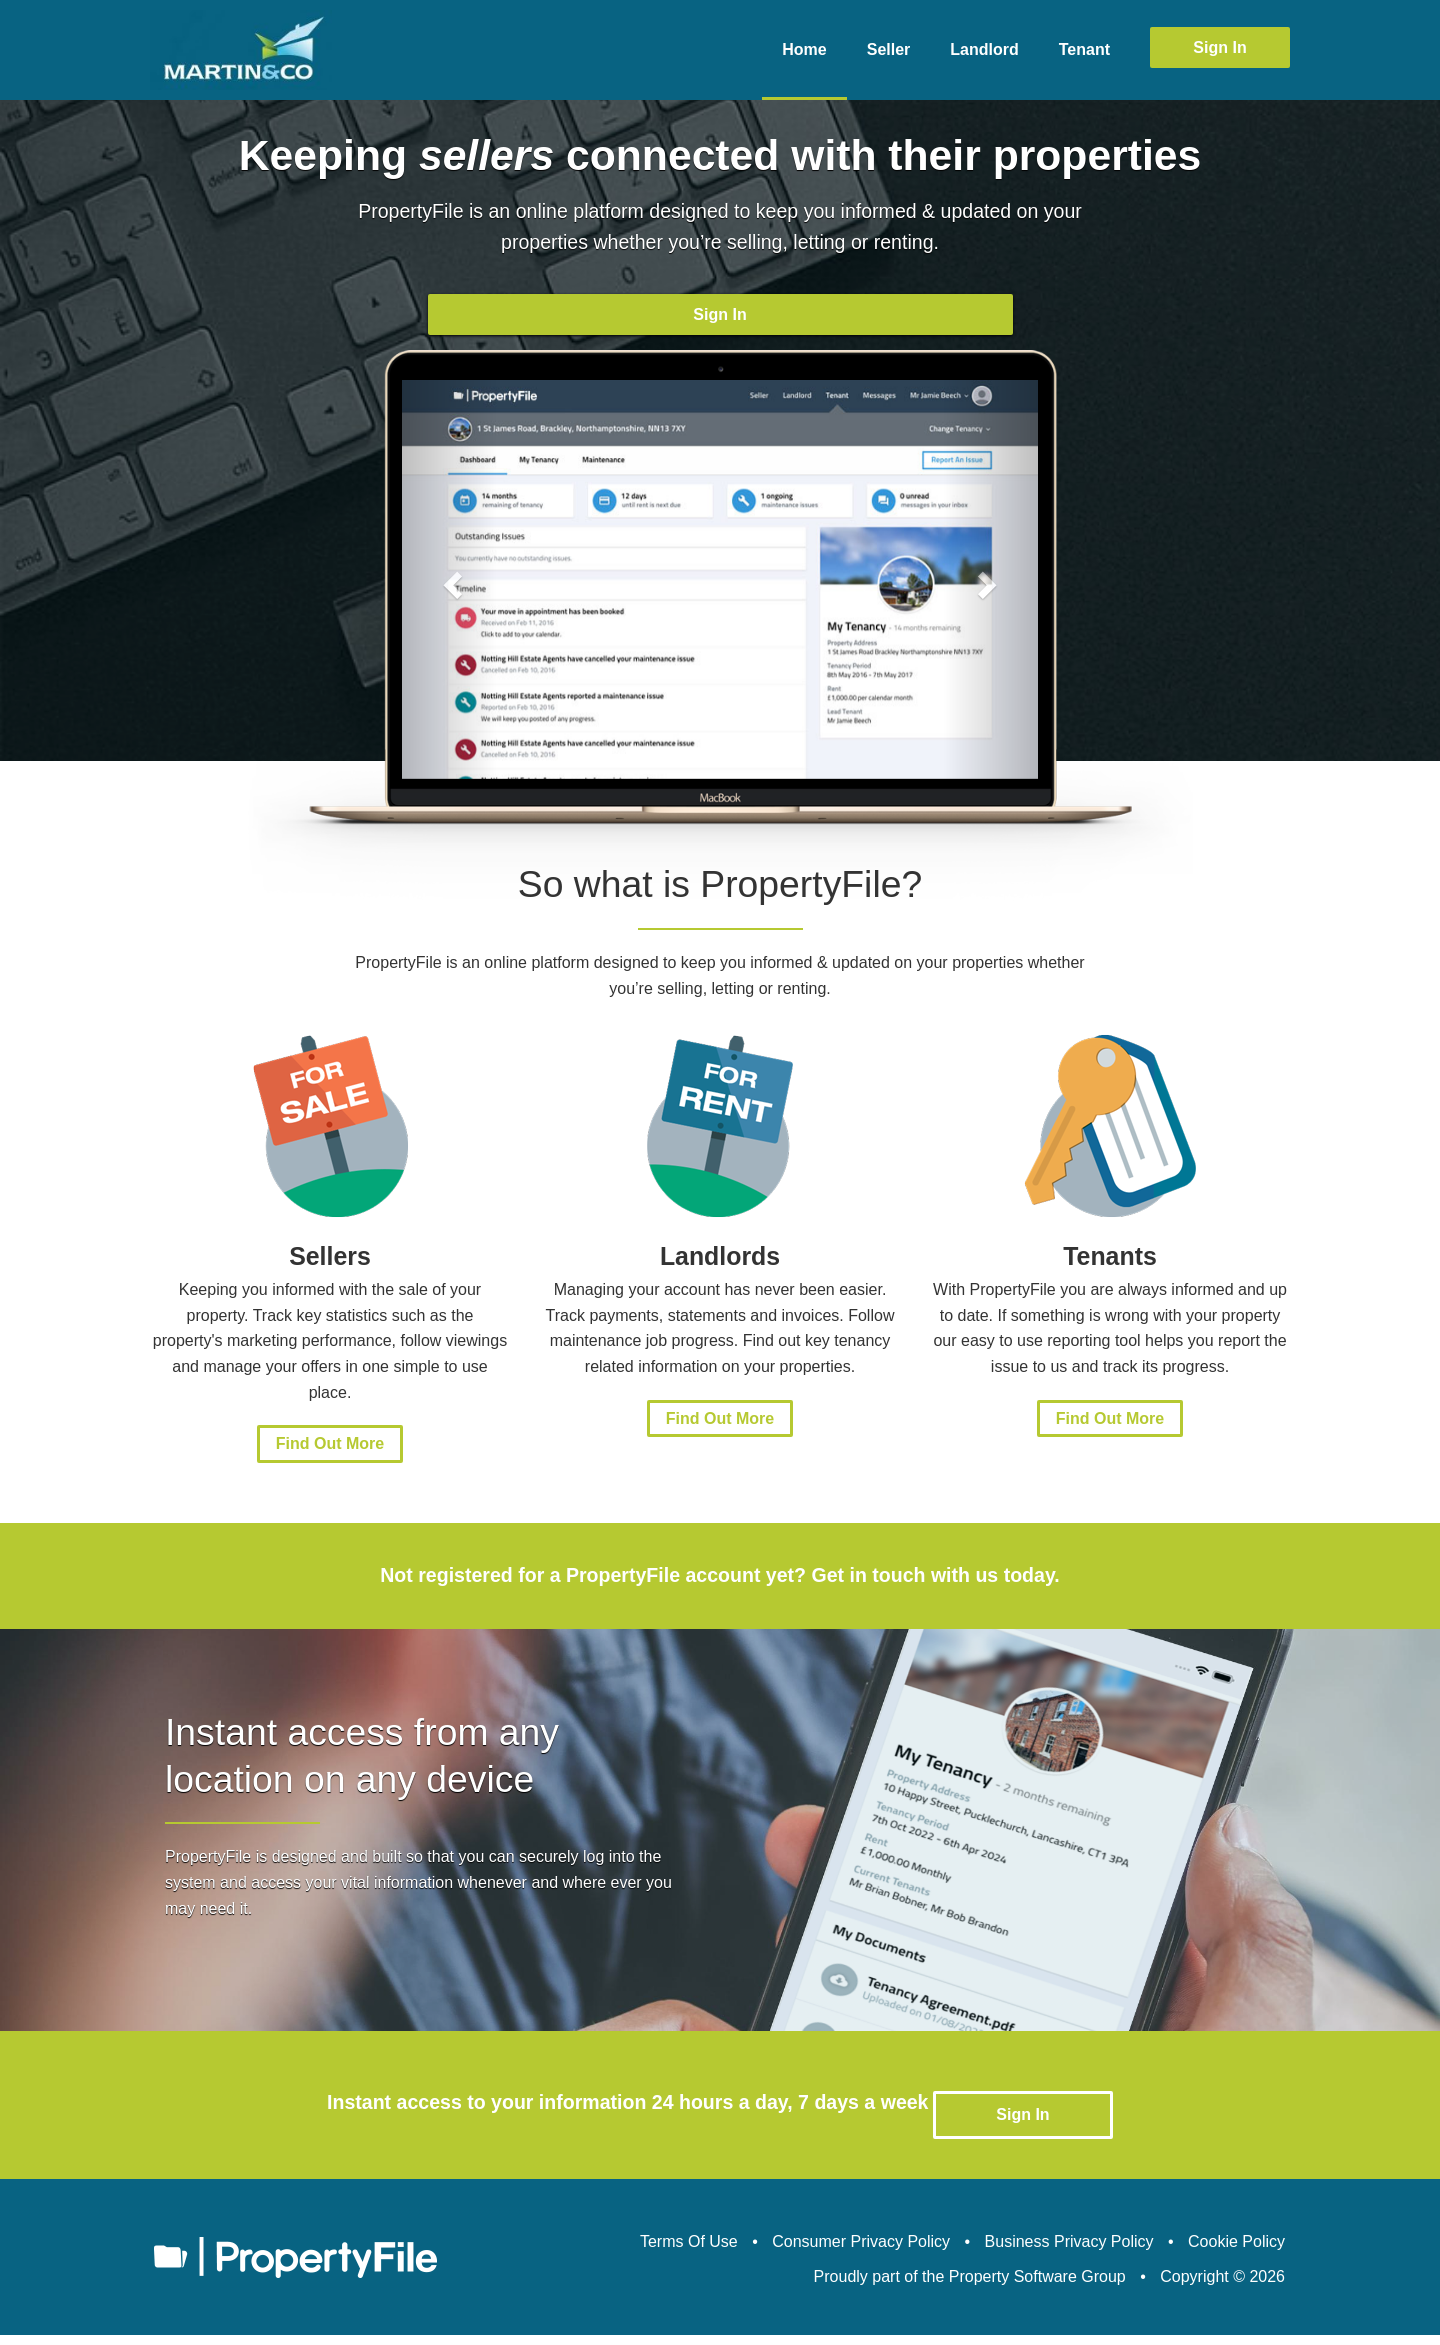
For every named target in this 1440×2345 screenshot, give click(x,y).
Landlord (984, 49)
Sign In (1219, 47)
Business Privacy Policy (1069, 2251)
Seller (889, 49)
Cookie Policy (1236, 2251)
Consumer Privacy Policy (861, 2251)
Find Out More (330, 1473)
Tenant (1084, 49)
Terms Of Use (689, 2251)
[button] (449, 609)
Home (804, 49)
